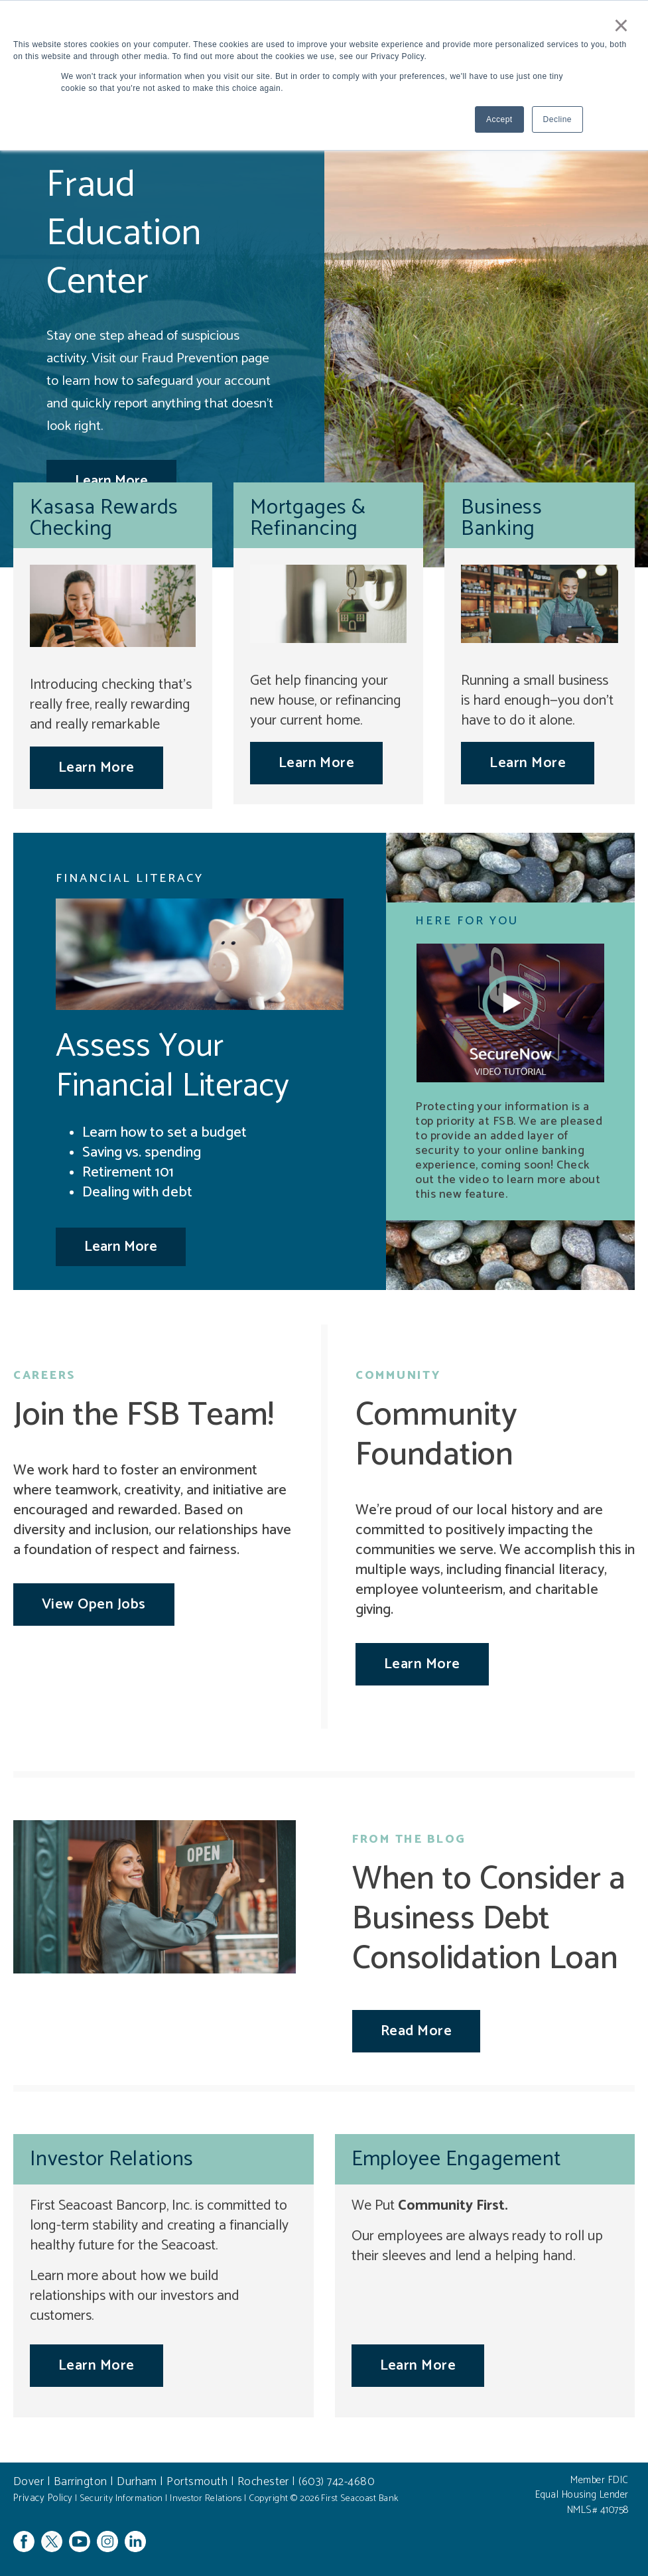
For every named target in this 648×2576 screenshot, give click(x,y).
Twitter (51, 2541)
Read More (416, 2031)
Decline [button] (557, 118)
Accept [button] (499, 118)
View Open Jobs (94, 1604)
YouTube (79, 2541)
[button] (510, 1013)
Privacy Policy (43, 2498)
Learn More (96, 768)
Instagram (107, 2541)
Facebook (23, 2541)
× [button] (621, 25)
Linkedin (135, 2541)
